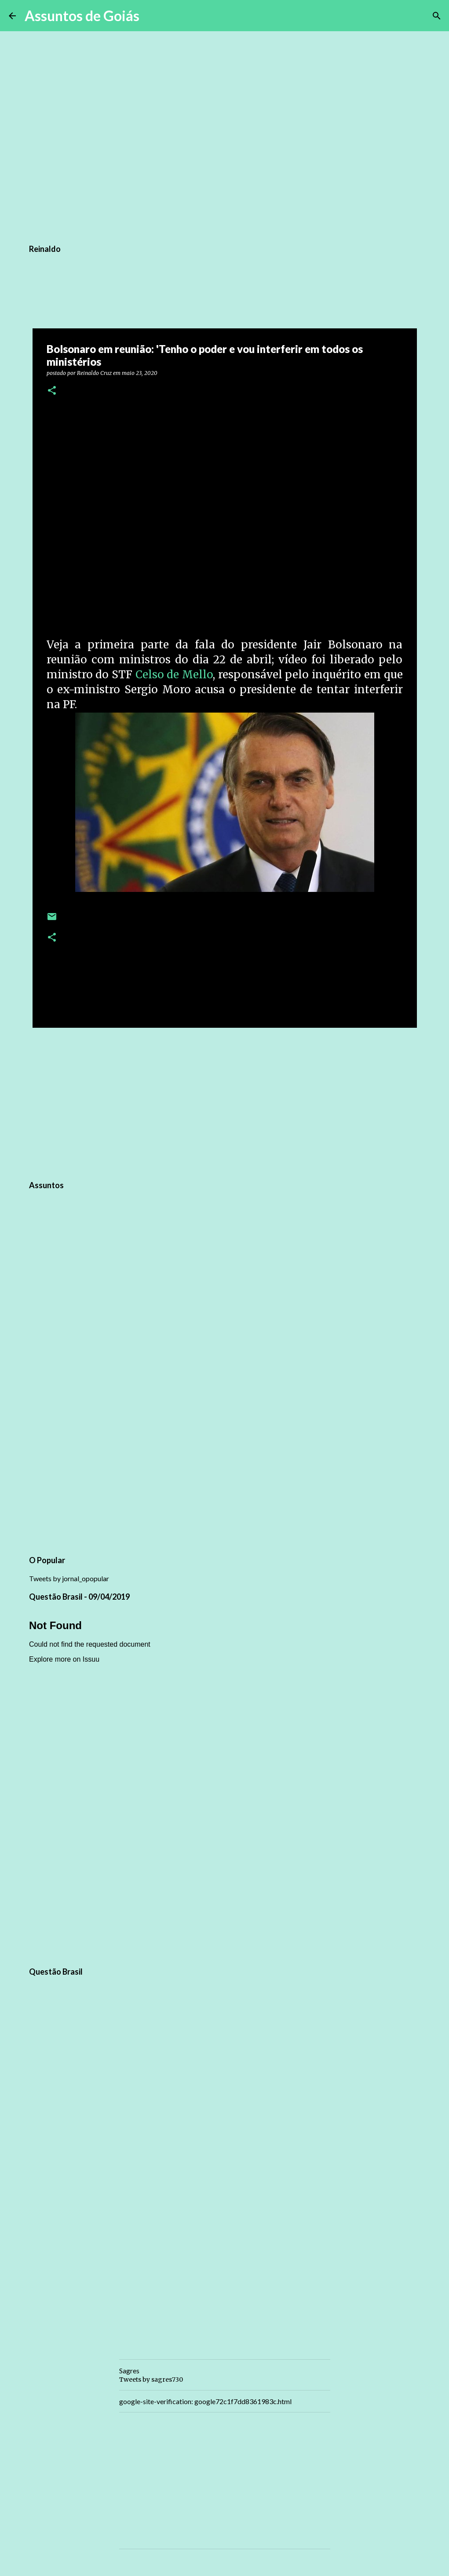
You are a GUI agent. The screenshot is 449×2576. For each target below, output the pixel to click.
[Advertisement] (224, 1102)
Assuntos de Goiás (82, 15)
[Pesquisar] (151, 15)
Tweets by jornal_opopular (69, 1578)
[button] (52, 391)
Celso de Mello (174, 674)
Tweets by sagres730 (151, 2379)
